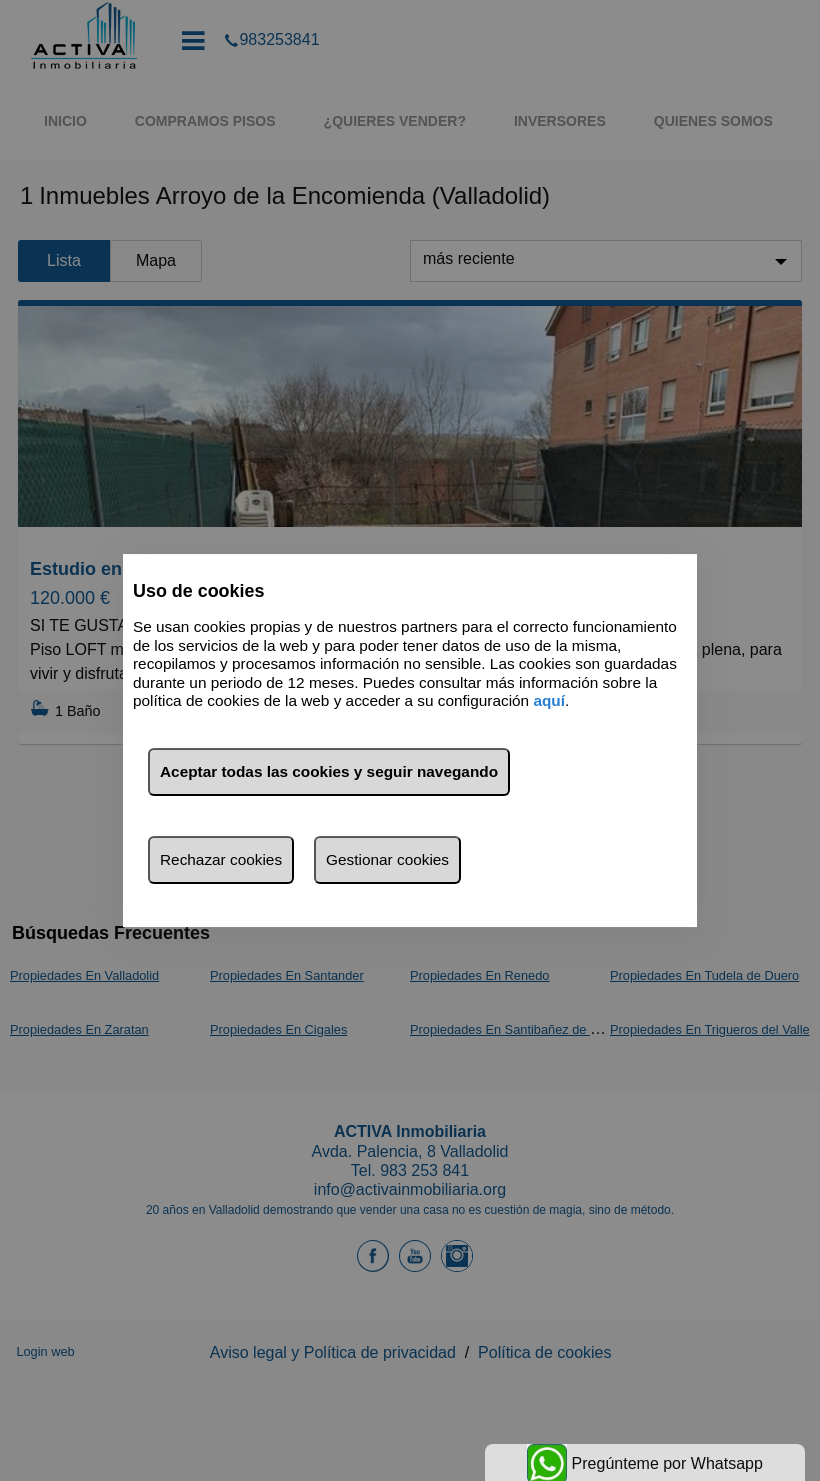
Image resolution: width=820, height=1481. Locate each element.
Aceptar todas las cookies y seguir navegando (329, 771)
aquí (549, 700)
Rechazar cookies (221, 859)
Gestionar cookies (387, 859)
